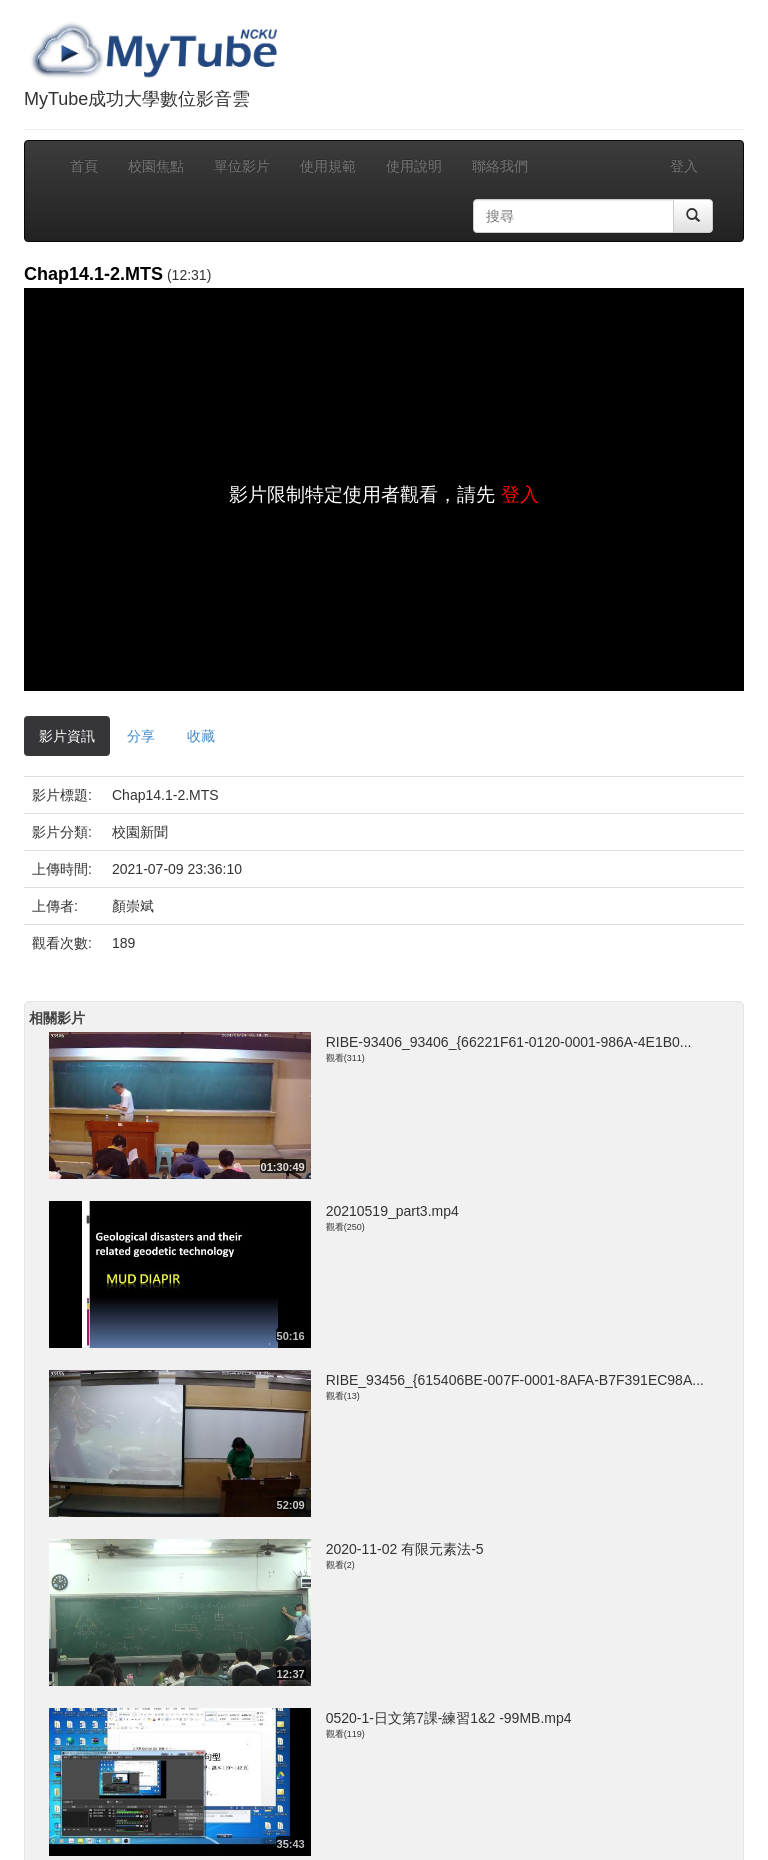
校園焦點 (156, 166)
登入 (684, 166)
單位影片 (242, 166)
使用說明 (414, 166)
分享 (141, 736)
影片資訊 (67, 736)
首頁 (84, 166)
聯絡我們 (500, 166)
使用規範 (328, 166)
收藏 (201, 736)
